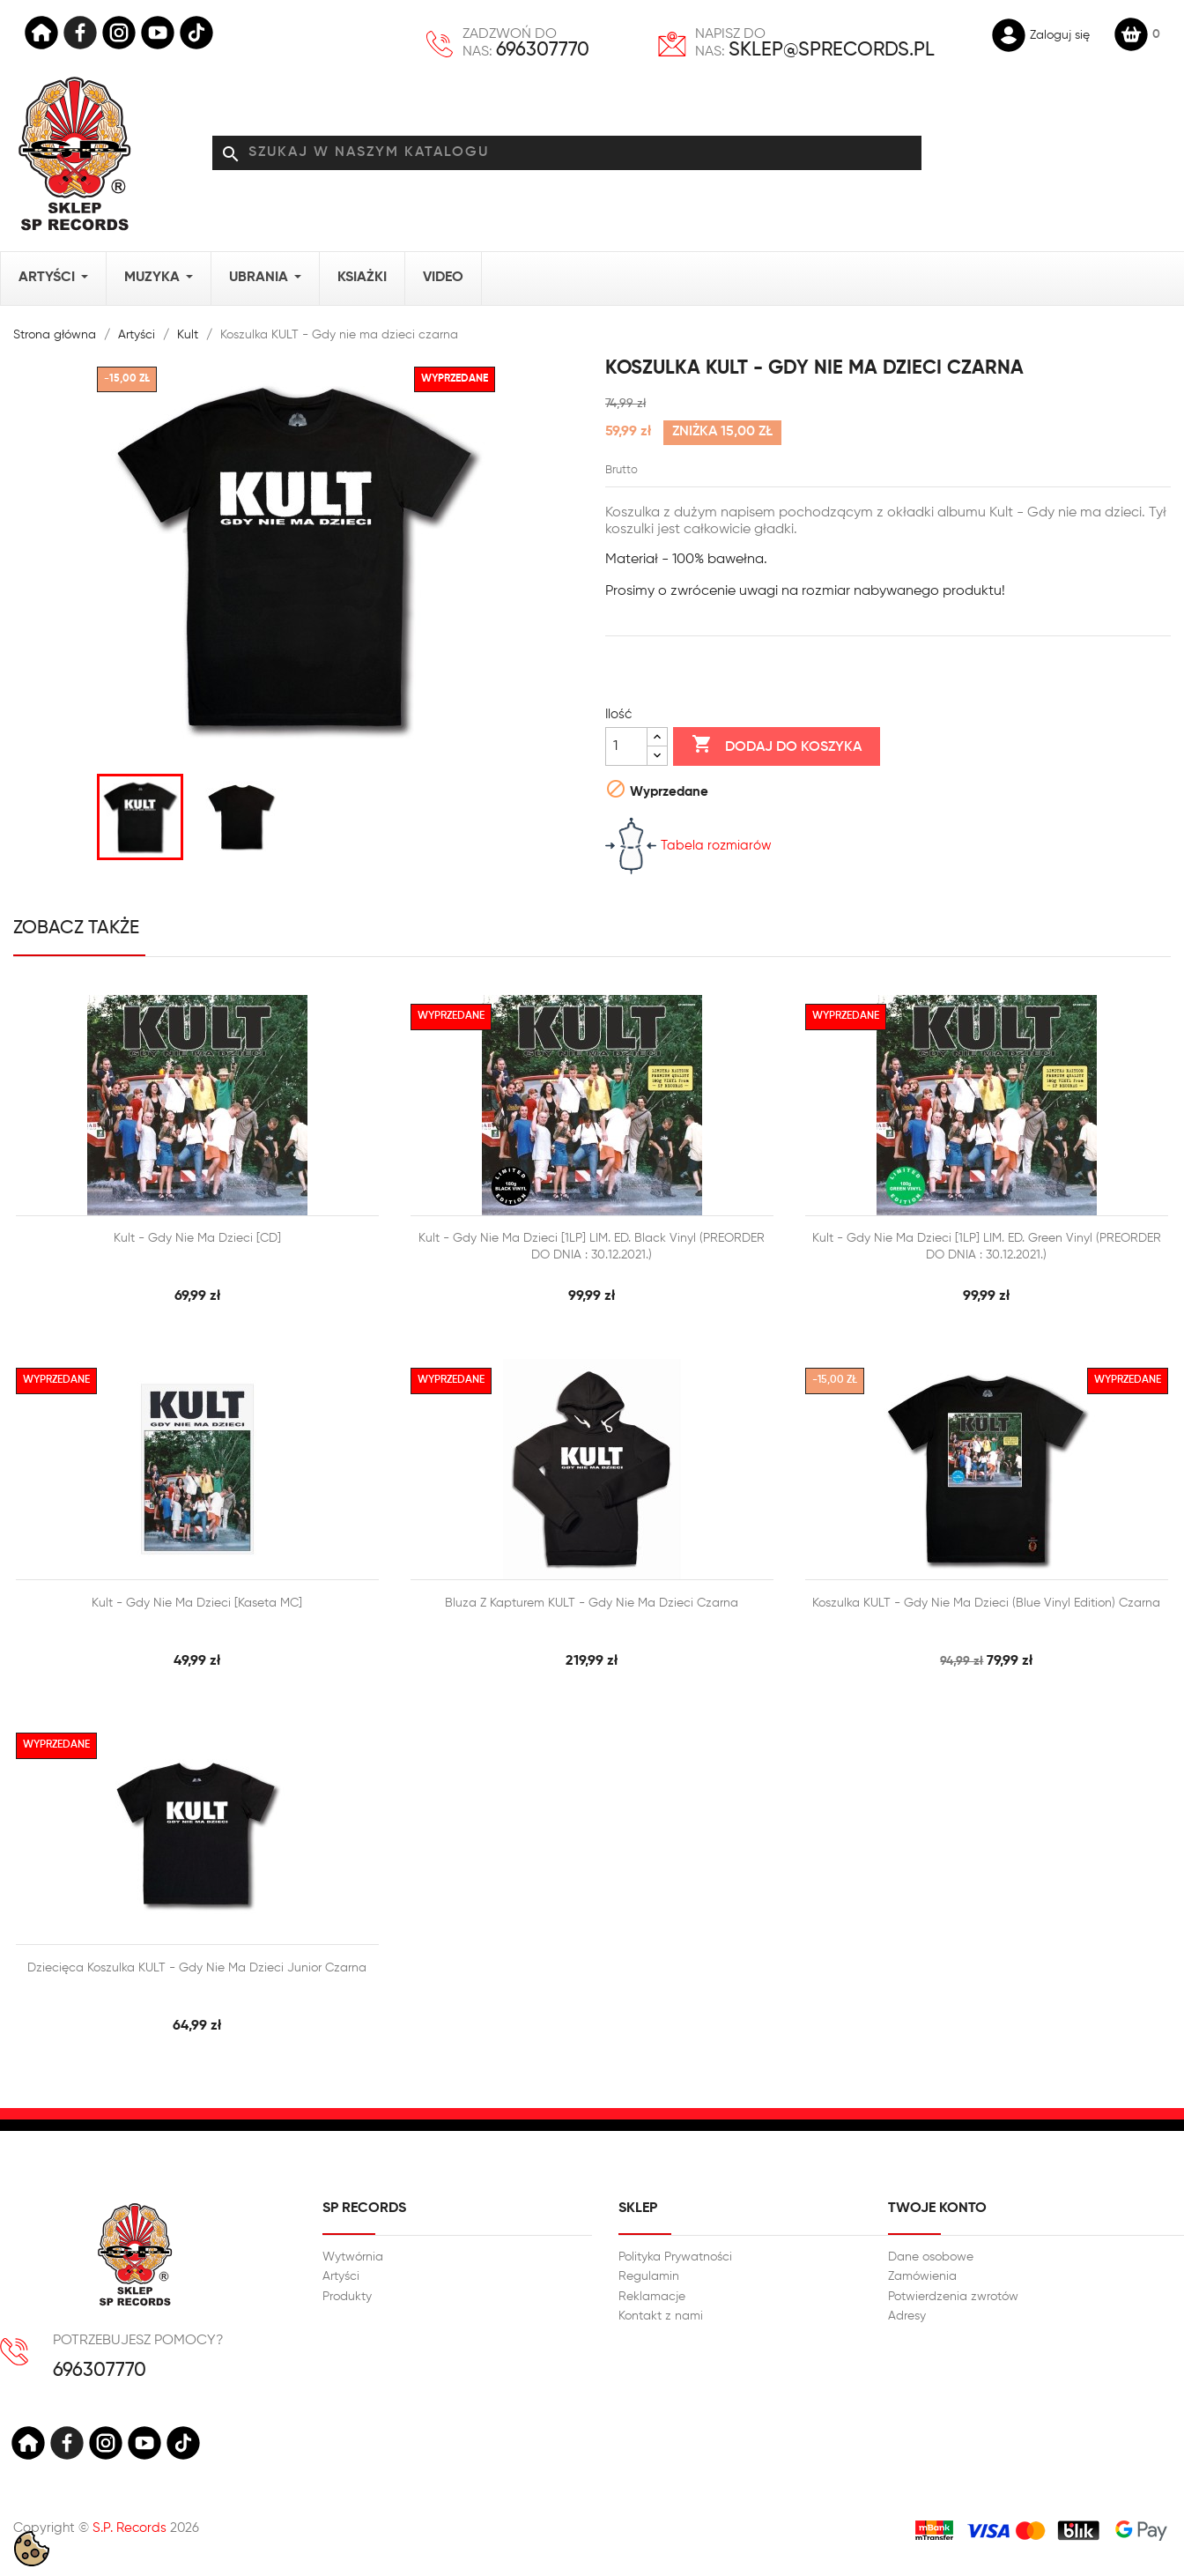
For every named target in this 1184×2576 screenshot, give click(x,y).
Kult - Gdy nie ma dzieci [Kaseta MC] (197, 1603)
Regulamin (648, 2276)
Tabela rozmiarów (688, 845)
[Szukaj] (567, 153)
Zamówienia (922, 2276)
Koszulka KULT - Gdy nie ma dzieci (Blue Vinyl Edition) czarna (986, 1603)
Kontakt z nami (660, 2316)
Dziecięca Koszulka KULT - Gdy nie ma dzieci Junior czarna (196, 1968)
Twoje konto (937, 2208)
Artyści (340, 2276)
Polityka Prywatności (675, 2257)
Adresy (907, 2316)
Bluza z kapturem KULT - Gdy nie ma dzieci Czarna (591, 1603)
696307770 (542, 50)
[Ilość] (626, 746)
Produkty (347, 2296)
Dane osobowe (930, 2257)
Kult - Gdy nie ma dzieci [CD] (197, 1238)
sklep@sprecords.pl (832, 50)
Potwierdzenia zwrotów (953, 2296)
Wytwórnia (352, 2257)
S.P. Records (129, 2528)
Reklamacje (651, 2296)
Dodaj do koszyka (777, 745)
